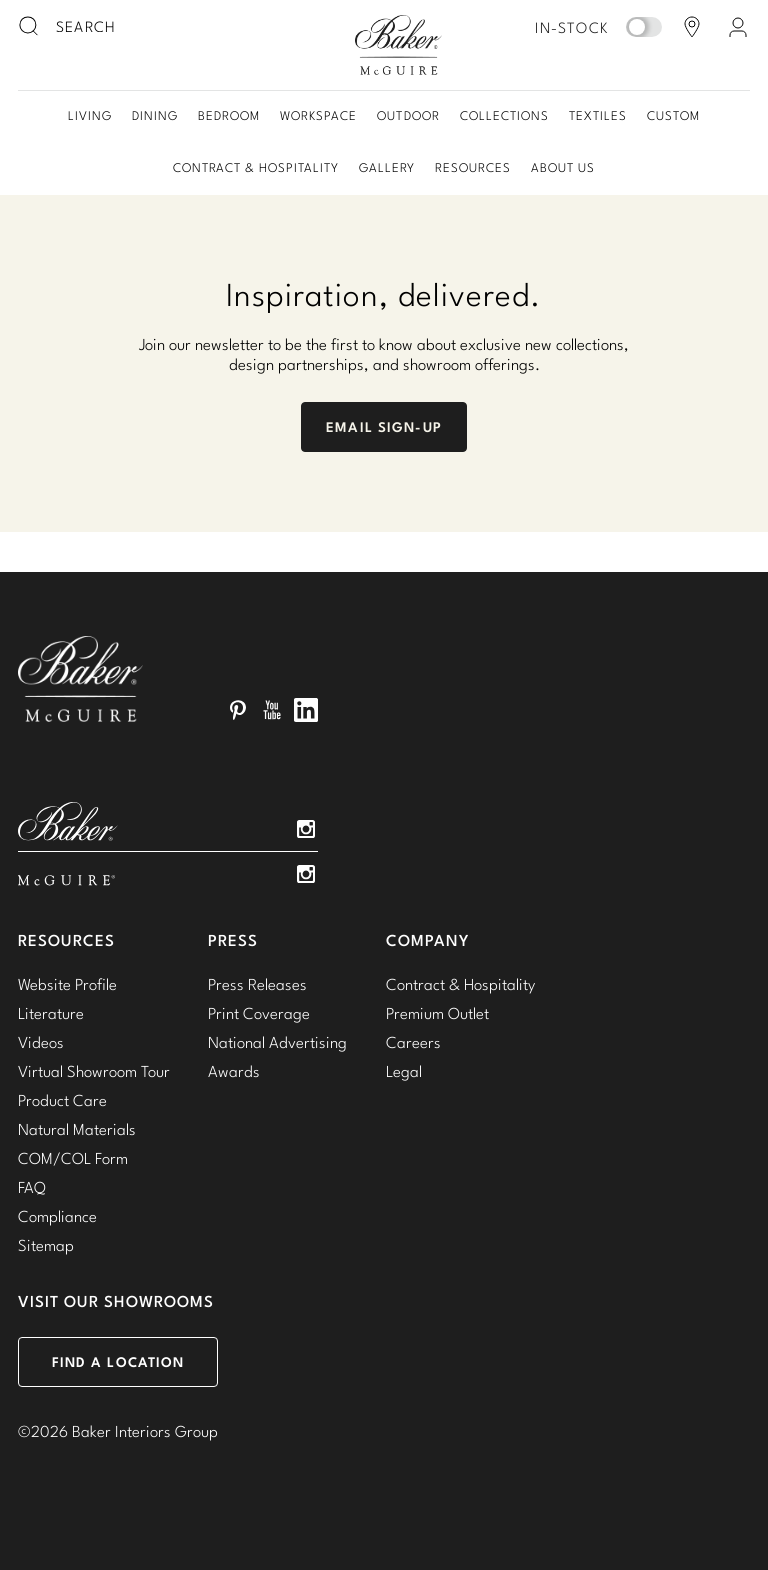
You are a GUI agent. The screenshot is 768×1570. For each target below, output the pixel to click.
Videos (41, 1042)
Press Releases (257, 984)
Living (90, 115)
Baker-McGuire (398, 45)
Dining (155, 115)
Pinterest (238, 710)
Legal (404, 1071)
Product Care (62, 1100)
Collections (504, 115)
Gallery (387, 167)
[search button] (30, 27)
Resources (473, 167)
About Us (563, 167)
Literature (51, 1013)
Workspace (318, 115)
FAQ (32, 1187)
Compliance (57, 1216)
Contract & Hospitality (256, 167)
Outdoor (408, 115)
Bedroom (229, 115)
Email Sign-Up (384, 427)
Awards (234, 1071)
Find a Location (118, 1362)
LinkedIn (306, 710)
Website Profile (67, 984)
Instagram (306, 829)
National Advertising (277, 1042)
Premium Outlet (437, 1013)
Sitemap (46, 1245)
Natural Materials (77, 1129)
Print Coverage (259, 1013)
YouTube (272, 710)
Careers (413, 1042)
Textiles (598, 115)
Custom (673, 115)
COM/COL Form (73, 1158)
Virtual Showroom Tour (94, 1071)
